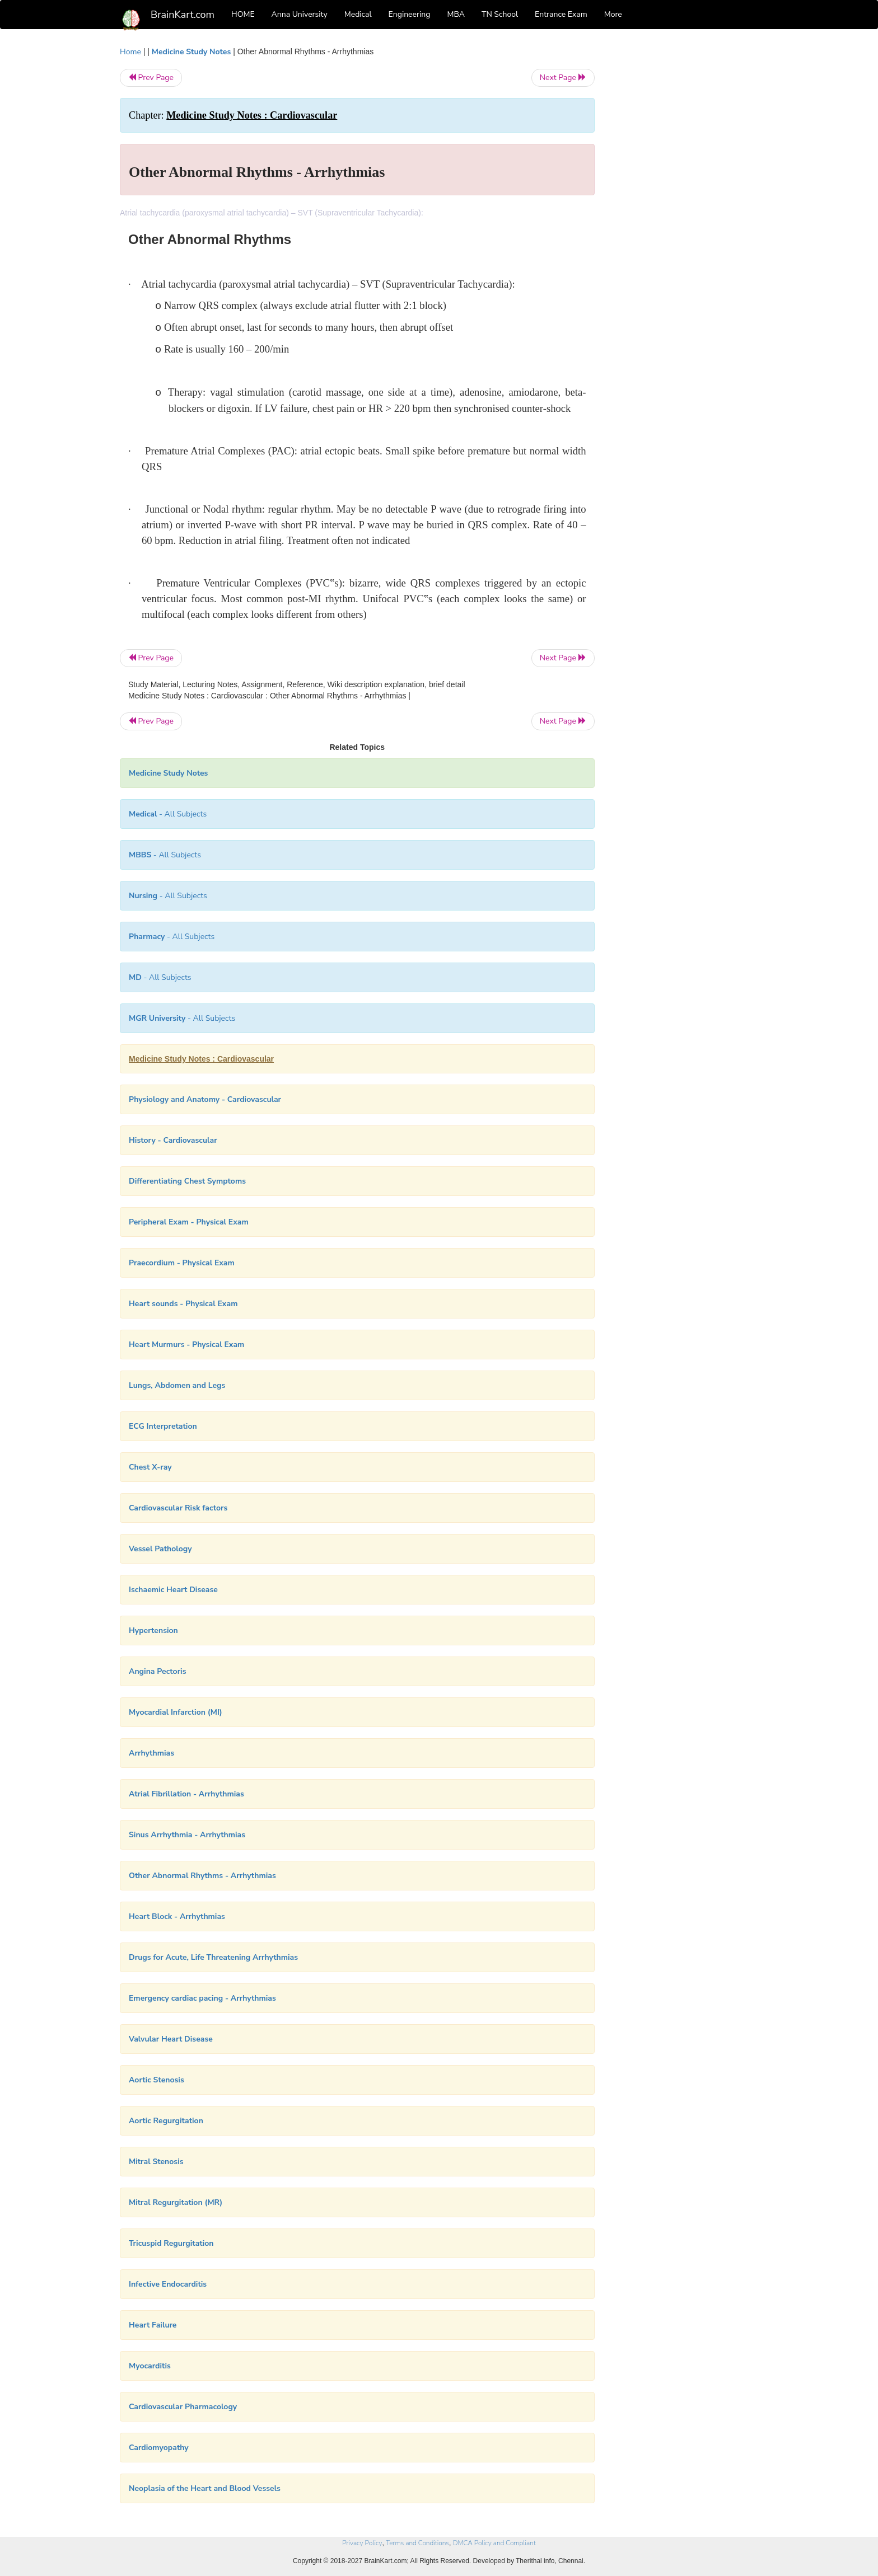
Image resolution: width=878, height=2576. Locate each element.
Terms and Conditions (417, 2543)
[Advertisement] (685, 214)
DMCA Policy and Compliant (494, 2543)
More (613, 14)
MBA (456, 14)
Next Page (563, 77)
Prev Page (151, 77)
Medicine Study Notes (191, 51)
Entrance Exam (561, 14)
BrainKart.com (182, 14)
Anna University (300, 14)
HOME (243, 14)
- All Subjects (168, 814)
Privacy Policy (362, 2543)
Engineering (410, 14)
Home (130, 51)
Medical (358, 14)
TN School (500, 14)
